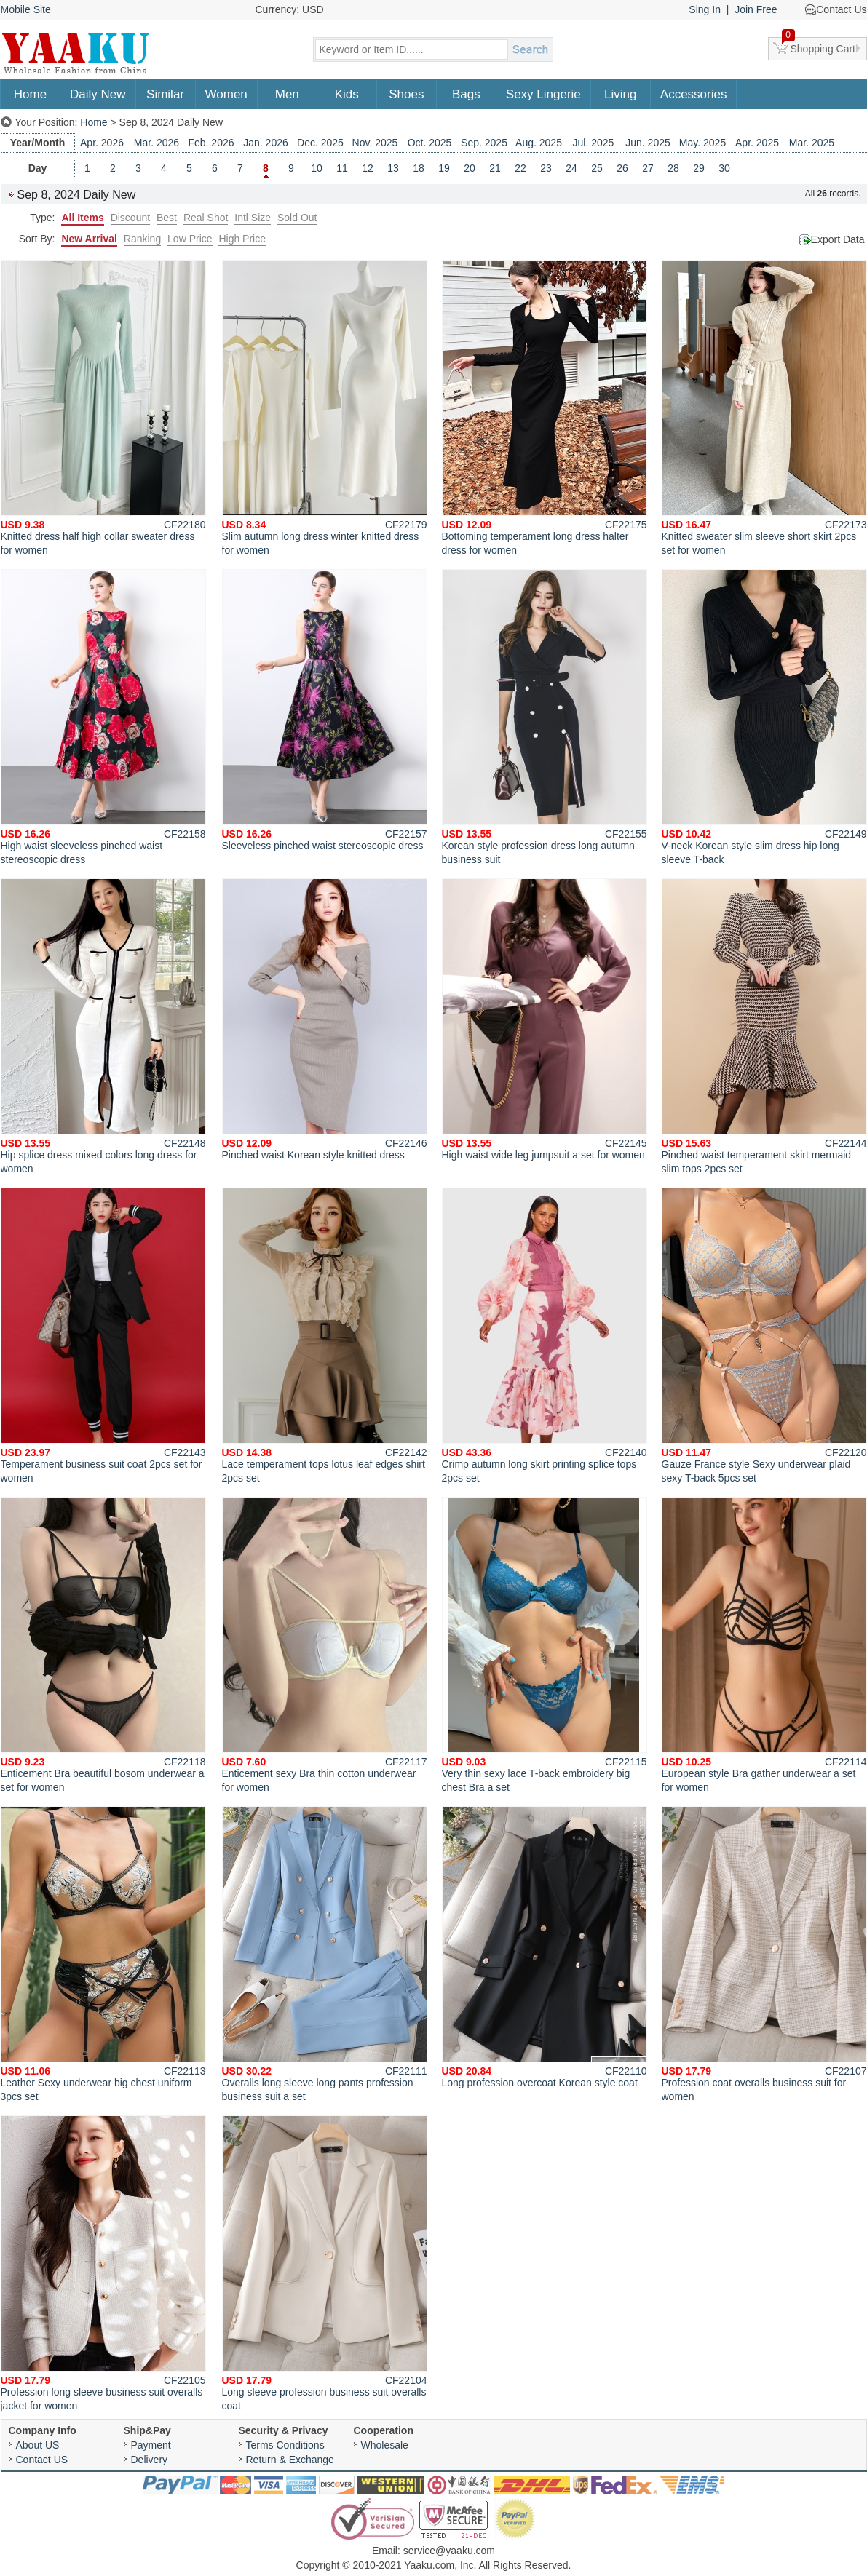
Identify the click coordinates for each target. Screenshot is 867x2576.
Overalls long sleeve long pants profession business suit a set (324, 1954)
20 (469, 168)
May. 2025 (702, 142)
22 (520, 168)
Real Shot (205, 217)
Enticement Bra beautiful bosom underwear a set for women (103, 1645)
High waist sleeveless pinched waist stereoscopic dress (103, 717)
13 (393, 168)
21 (495, 168)
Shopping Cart (819, 46)
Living (620, 94)
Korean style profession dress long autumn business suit (544, 717)
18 (418, 168)
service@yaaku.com (449, 2550)
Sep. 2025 (484, 142)
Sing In (705, 9)
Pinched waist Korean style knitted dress (324, 1019)
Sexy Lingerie (543, 94)
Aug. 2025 (538, 142)
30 (724, 168)
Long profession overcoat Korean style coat (544, 1947)
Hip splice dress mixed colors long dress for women (103, 1026)
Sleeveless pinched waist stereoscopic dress (324, 710)
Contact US (42, 2459)
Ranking (142, 239)
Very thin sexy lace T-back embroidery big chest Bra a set (544, 1645)
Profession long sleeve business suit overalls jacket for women (103, 2263)
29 (699, 168)
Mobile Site (26, 9)
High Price (242, 239)
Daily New (98, 94)
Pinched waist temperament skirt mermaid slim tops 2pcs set (764, 1026)
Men (287, 94)
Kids (347, 94)
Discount (130, 217)
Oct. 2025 (430, 142)
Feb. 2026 (211, 142)
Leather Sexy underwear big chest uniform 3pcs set (103, 1954)
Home (30, 94)
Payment (151, 2445)
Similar (165, 94)
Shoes (406, 94)
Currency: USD (290, 9)
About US (38, 2445)
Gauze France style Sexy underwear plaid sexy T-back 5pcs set (764, 1336)
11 (342, 168)
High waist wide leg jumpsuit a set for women (544, 1019)
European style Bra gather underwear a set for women (764, 1645)
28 (673, 168)
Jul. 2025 (593, 142)
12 (367, 168)
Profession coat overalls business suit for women (764, 1954)
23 (546, 168)
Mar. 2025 (811, 142)
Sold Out (297, 217)
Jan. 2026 (265, 142)
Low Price (189, 239)
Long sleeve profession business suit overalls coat (324, 2263)
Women (226, 94)
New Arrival (89, 239)
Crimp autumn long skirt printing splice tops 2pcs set (544, 1336)
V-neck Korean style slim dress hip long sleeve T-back (764, 717)
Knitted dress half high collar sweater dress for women (103, 408)
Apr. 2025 (757, 142)
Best (167, 217)
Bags (466, 94)
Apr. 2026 (102, 142)
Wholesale (384, 2445)
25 (597, 168)
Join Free (756, 9)
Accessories (693, 94)
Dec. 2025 (320, 142)
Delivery (149, 2459)
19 (444, 168)
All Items (82, 217)
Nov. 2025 (375, 142)
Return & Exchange (290, 2459)
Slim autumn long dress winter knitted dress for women (324, 408)
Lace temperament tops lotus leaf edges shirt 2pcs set (324, 1336)
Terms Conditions (285, 2445)
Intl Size (252, 217)
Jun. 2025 (647, 142)
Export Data (838, 239)
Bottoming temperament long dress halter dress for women (544, 408)
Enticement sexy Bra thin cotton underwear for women (324, 1645)
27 (648, 168)
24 (571, 168)
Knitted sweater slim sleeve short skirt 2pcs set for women (764, 408)
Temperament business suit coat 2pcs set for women (103, 1336)
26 (622, 168)
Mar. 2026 (156, 142)
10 (316, 168)
